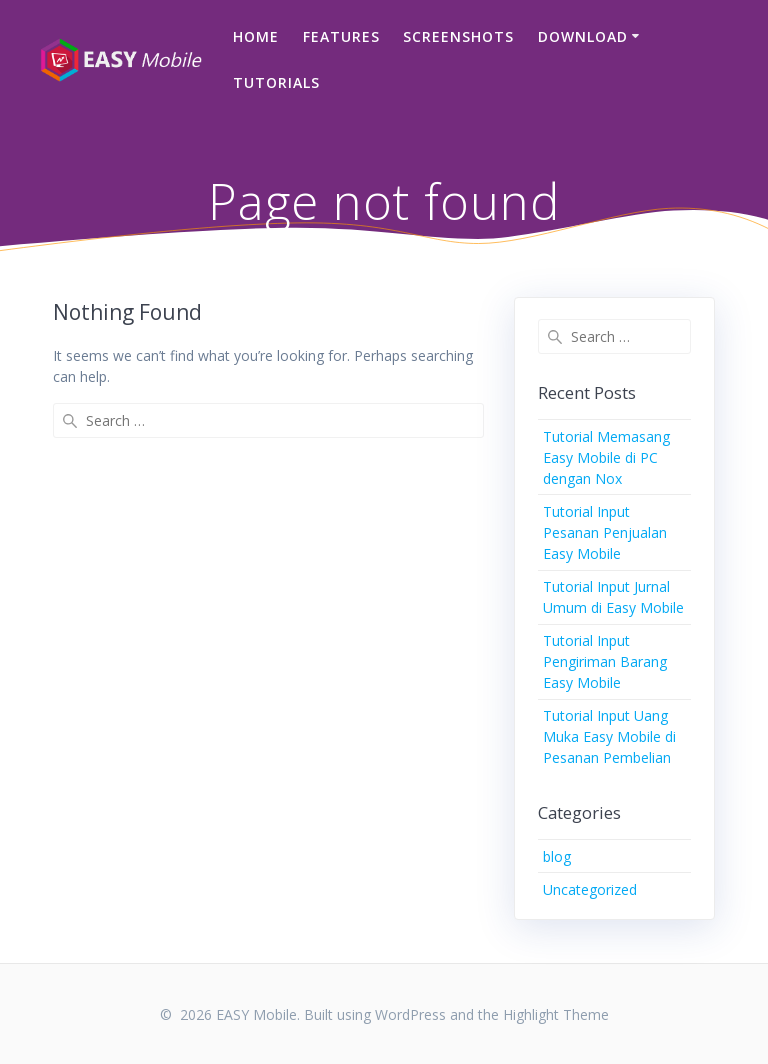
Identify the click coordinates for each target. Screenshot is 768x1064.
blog (557, 856)
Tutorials (276, 82)
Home (256, 36)
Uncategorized (590, 889)
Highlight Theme (556, 1014)
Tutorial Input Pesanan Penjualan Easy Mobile (605, 532)
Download (583, 36)
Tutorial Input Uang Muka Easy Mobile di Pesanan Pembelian (609, 736)
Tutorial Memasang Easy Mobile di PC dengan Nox (606, 457)
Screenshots (458, 36)
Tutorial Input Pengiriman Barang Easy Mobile (605, 661)
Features (341, 36)
